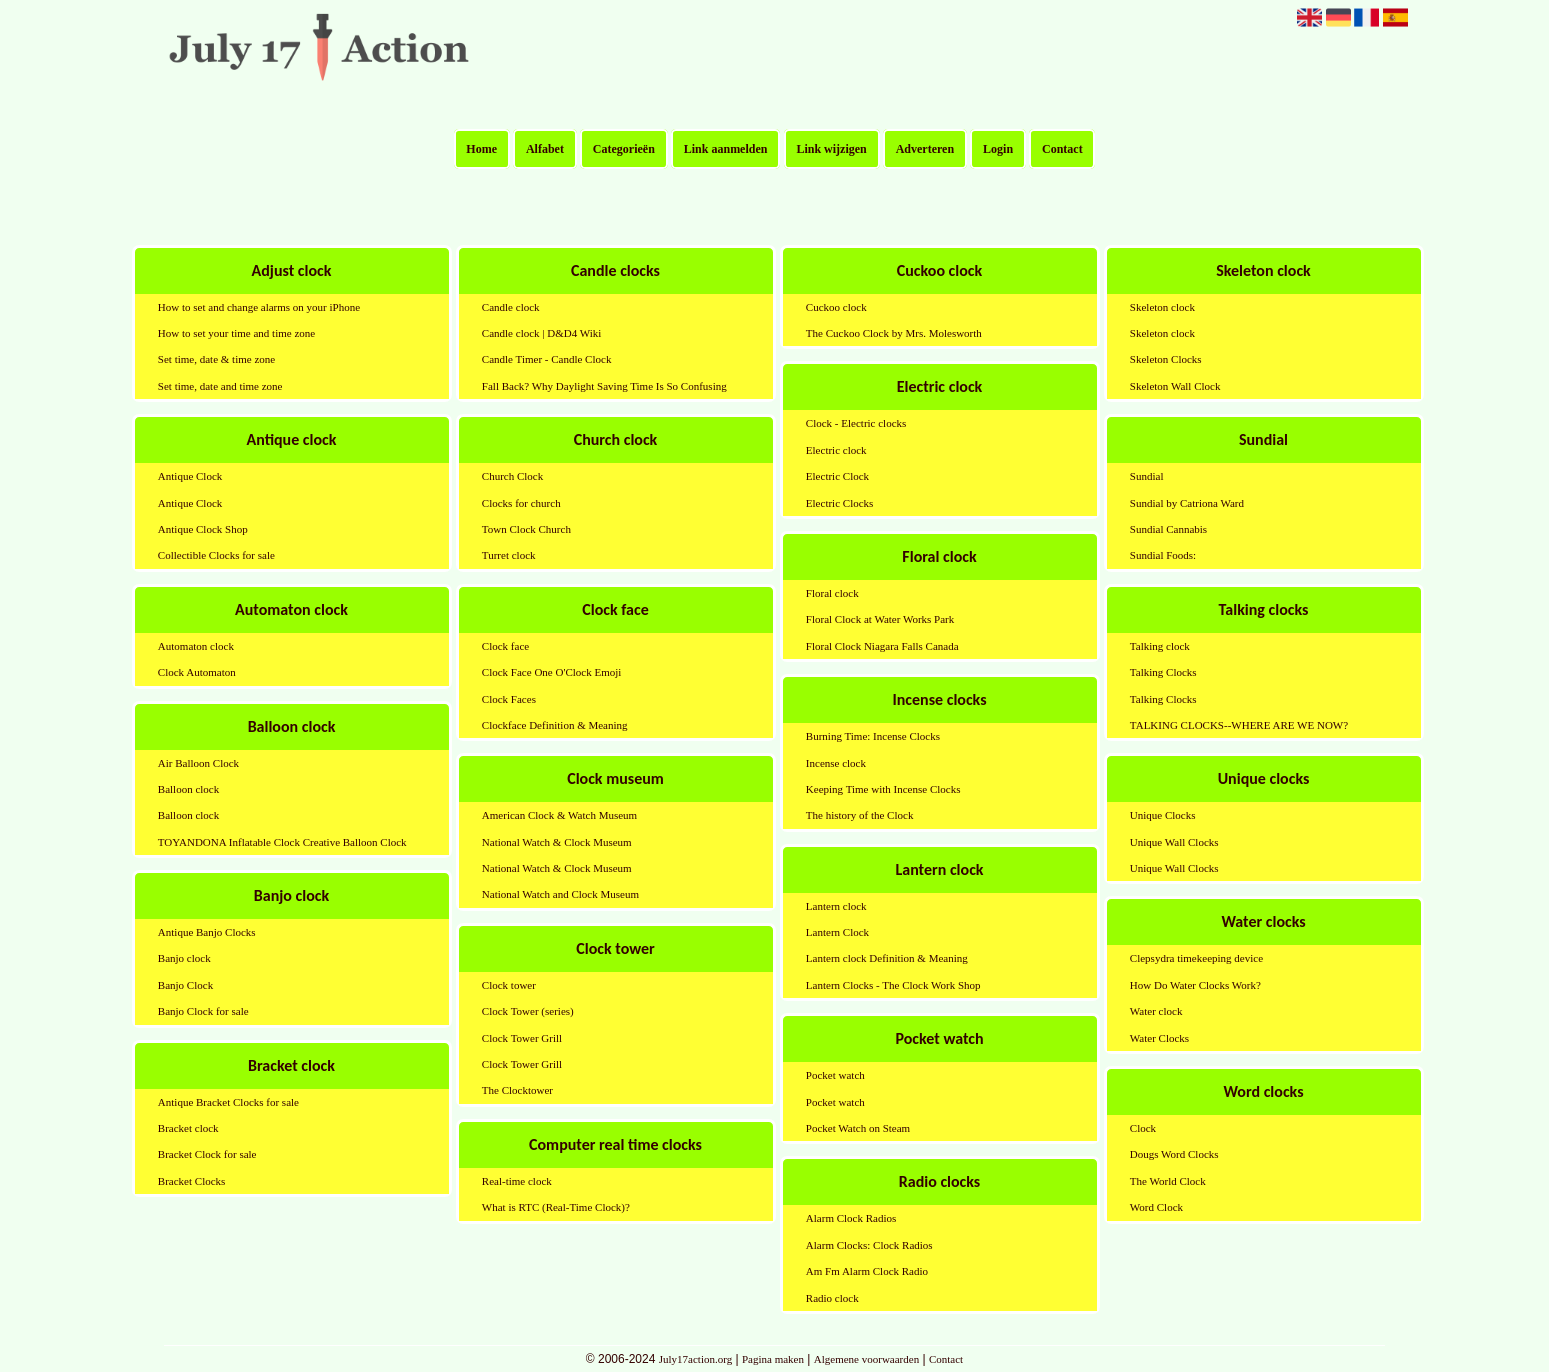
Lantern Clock (837, 932)
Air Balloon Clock (198, 763)
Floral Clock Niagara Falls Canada (882, 646)
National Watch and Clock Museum (560, 894)
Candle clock (511, 307)
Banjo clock (184, 958)
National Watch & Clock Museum (557, 842)
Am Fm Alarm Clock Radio (867, 1271)
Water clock (1156, 1011)
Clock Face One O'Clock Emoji (551, 672)
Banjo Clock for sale (203, 1011)
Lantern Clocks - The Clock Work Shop (893, 985)
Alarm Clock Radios (851, 1218)
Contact (1062, 149)
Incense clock (836, 763)
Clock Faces (509, 699)
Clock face (505, 646)
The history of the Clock (860, 815)
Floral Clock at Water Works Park (880, 619)
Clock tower (509, 985)
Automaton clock (196, 646)
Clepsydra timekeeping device (1196, 958)
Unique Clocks (1163, 815)
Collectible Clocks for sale (216, 555)
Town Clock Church (526, 529)
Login (998, 149)
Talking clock (1160, 646)
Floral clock (832, 593)
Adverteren (925, 149)
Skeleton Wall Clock (1175, 386)
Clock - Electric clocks (856, 423)
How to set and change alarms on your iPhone (259, 307)
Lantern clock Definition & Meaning (887, 958)
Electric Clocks (840, 503)
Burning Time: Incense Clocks (873, 736)
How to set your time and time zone (236, 333)
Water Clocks (1159, 1038)
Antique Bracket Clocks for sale (228, 1102)
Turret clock (509, 555)
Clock (1143, 1128)
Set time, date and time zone (220, 386)
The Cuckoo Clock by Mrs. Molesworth (894, 333)
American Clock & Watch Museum (559, 815)
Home (481, 149)
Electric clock (836, 450)
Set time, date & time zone (216, 359)
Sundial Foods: (1163, 555)
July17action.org (695, 1359)
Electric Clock (837, 476)
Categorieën (624, 149)
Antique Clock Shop (203, 529)
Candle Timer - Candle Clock (547, 359)
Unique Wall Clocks (1174, 842)
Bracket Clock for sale (207, 1154)
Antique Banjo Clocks (207, 932)
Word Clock (1156, 1207)
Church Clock (512, 476)
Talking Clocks (1163, 672)
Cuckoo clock (836, 307)
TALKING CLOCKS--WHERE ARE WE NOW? (1239, 725)
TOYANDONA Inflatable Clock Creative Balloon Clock (282, 842)
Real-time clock (517, 1181)
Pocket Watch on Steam (858, 1128)
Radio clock (832, 1298)
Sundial (1147, 476)
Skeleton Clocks (1166, 359)
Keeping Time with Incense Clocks (883, 789)
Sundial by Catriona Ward (1187, 503)
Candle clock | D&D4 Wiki (541, 333)
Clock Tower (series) (528, 1011)
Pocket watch (835, 1075)
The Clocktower (517, 1090)
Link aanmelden (726, 149)
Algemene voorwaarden (866, 1359)
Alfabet (545, 149)
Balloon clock (188, 789)
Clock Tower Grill (522, 1038)
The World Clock (1168, 1181)
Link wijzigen (831, 149)
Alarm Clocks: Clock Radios (869, 1245)
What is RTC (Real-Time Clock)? (556, 1207)
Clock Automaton (197, 672)
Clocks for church (521, 503)
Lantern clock (836, 906)
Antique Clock (190, 476)
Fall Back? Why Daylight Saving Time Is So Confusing (604, 386)
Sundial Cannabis (1168, 529)
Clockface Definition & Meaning (555, 725)
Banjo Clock (185, 985)
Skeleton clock (1162, 307)
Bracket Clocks (192, 1181)
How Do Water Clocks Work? (1195, 985)
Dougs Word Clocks (1174, 1154)
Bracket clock (188, 1128)
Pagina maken (773, 1359)
